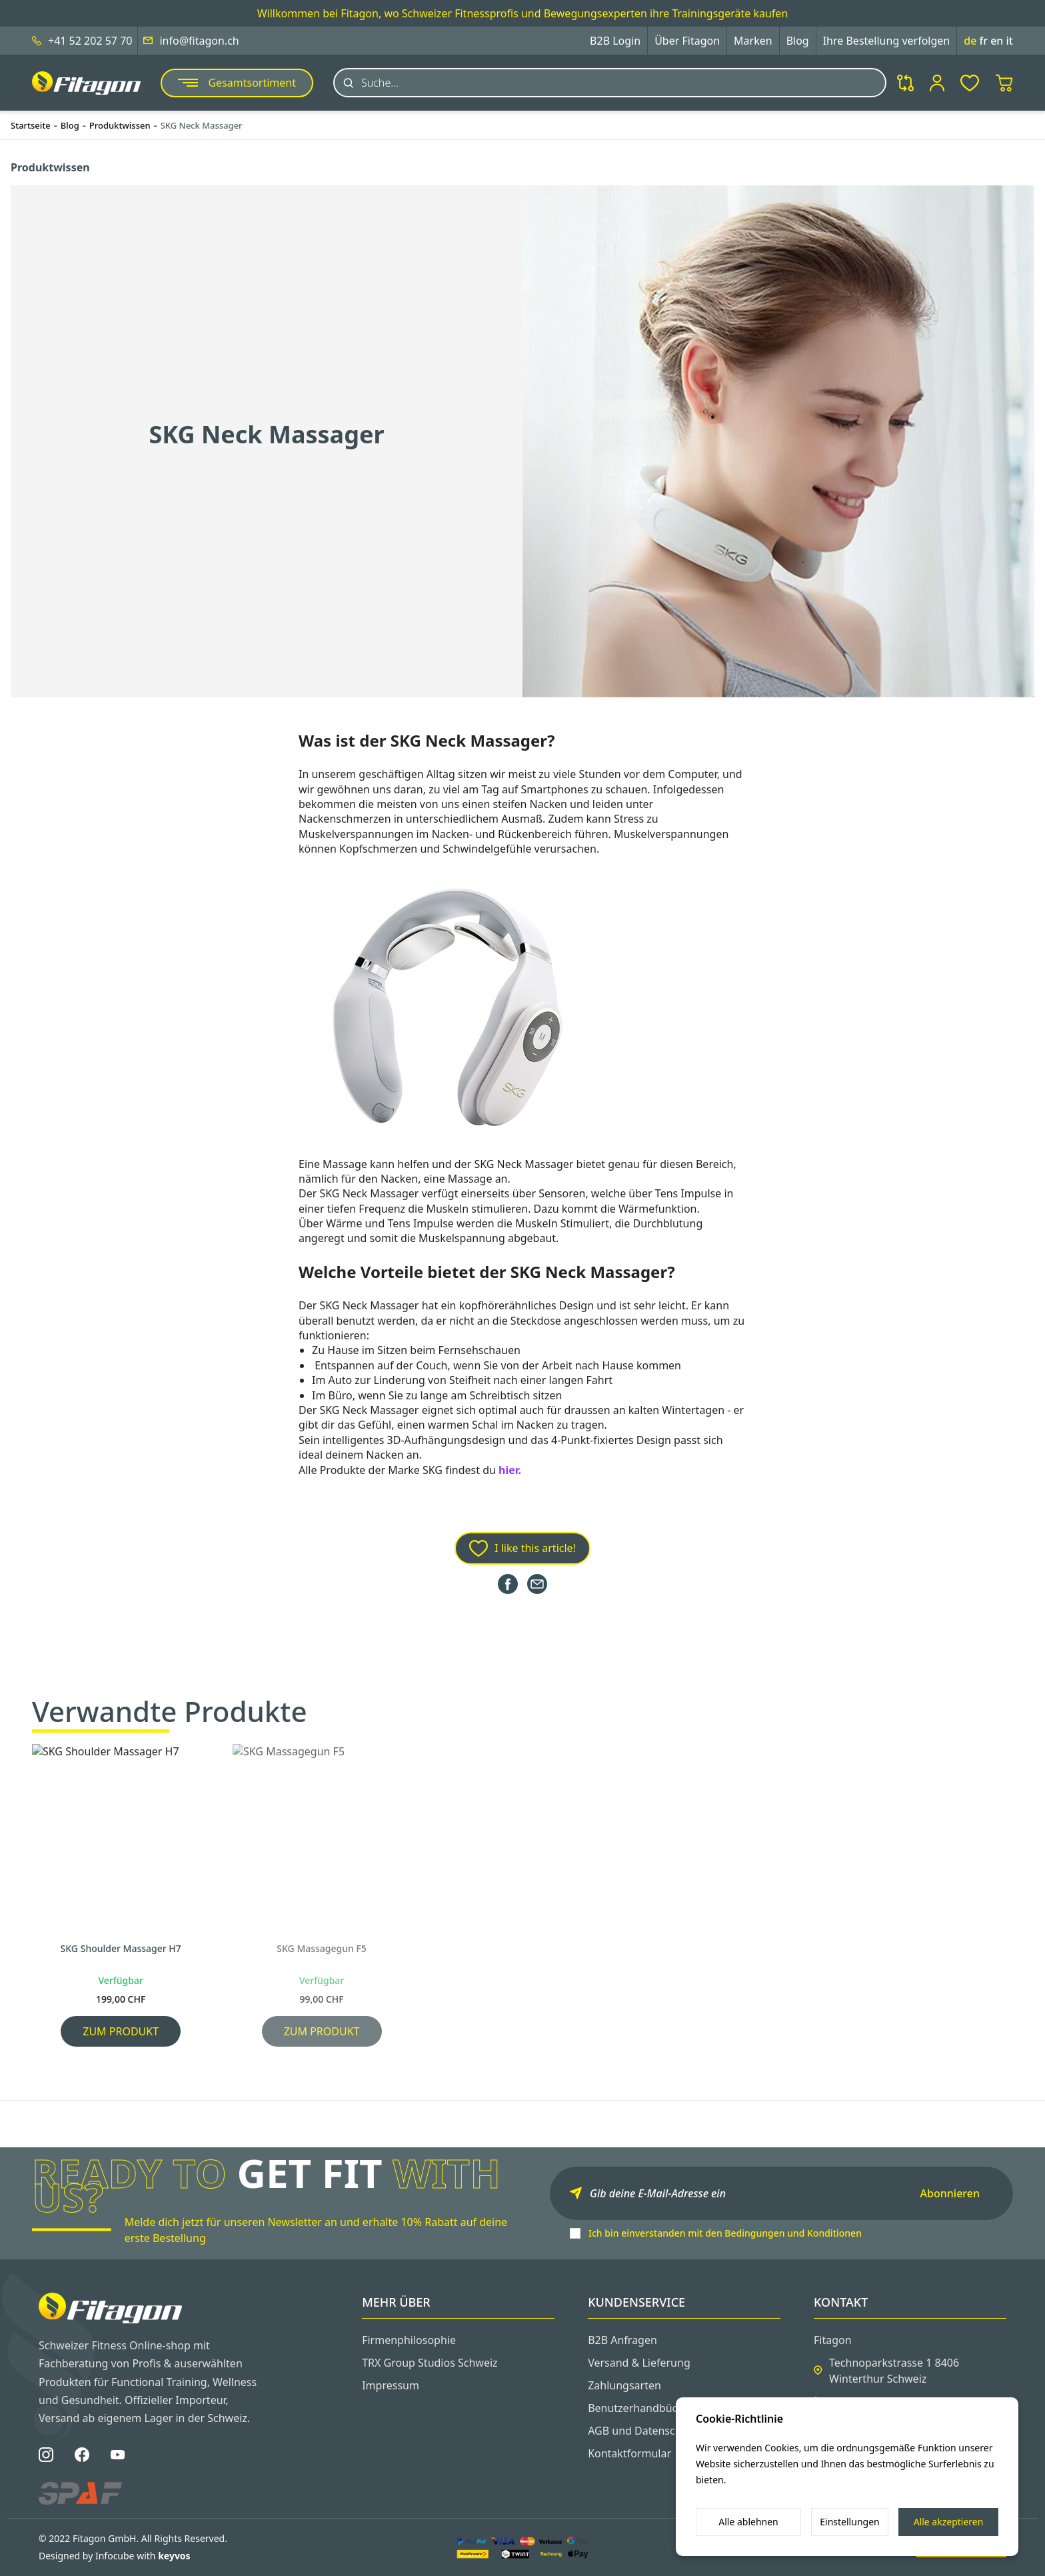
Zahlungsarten (624, 2385)
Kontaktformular (629, 2453)
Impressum (390, 2385)
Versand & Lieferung (639, 2362)
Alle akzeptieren (949, 2521)
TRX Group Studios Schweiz (429, 2362)
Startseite (31, 125)
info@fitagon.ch (199, 40)
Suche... (380, 82)
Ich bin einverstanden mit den (725, 2233)
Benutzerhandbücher (641, 2408)
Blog (797, 40)
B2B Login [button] (615, 40)
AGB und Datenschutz (642, 2430)
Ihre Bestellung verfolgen (886, 40)
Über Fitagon (687, 40)
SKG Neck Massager (202, 125)
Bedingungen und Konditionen (793, 2233)
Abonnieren (950, 2193)
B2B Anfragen (622, 2340)
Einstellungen (849, 2521)
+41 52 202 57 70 (90, 40)
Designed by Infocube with (115, 2555)
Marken (753, 40)
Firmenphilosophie (409, 2340)
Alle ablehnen (748, 2521)
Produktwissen (120, 125)
